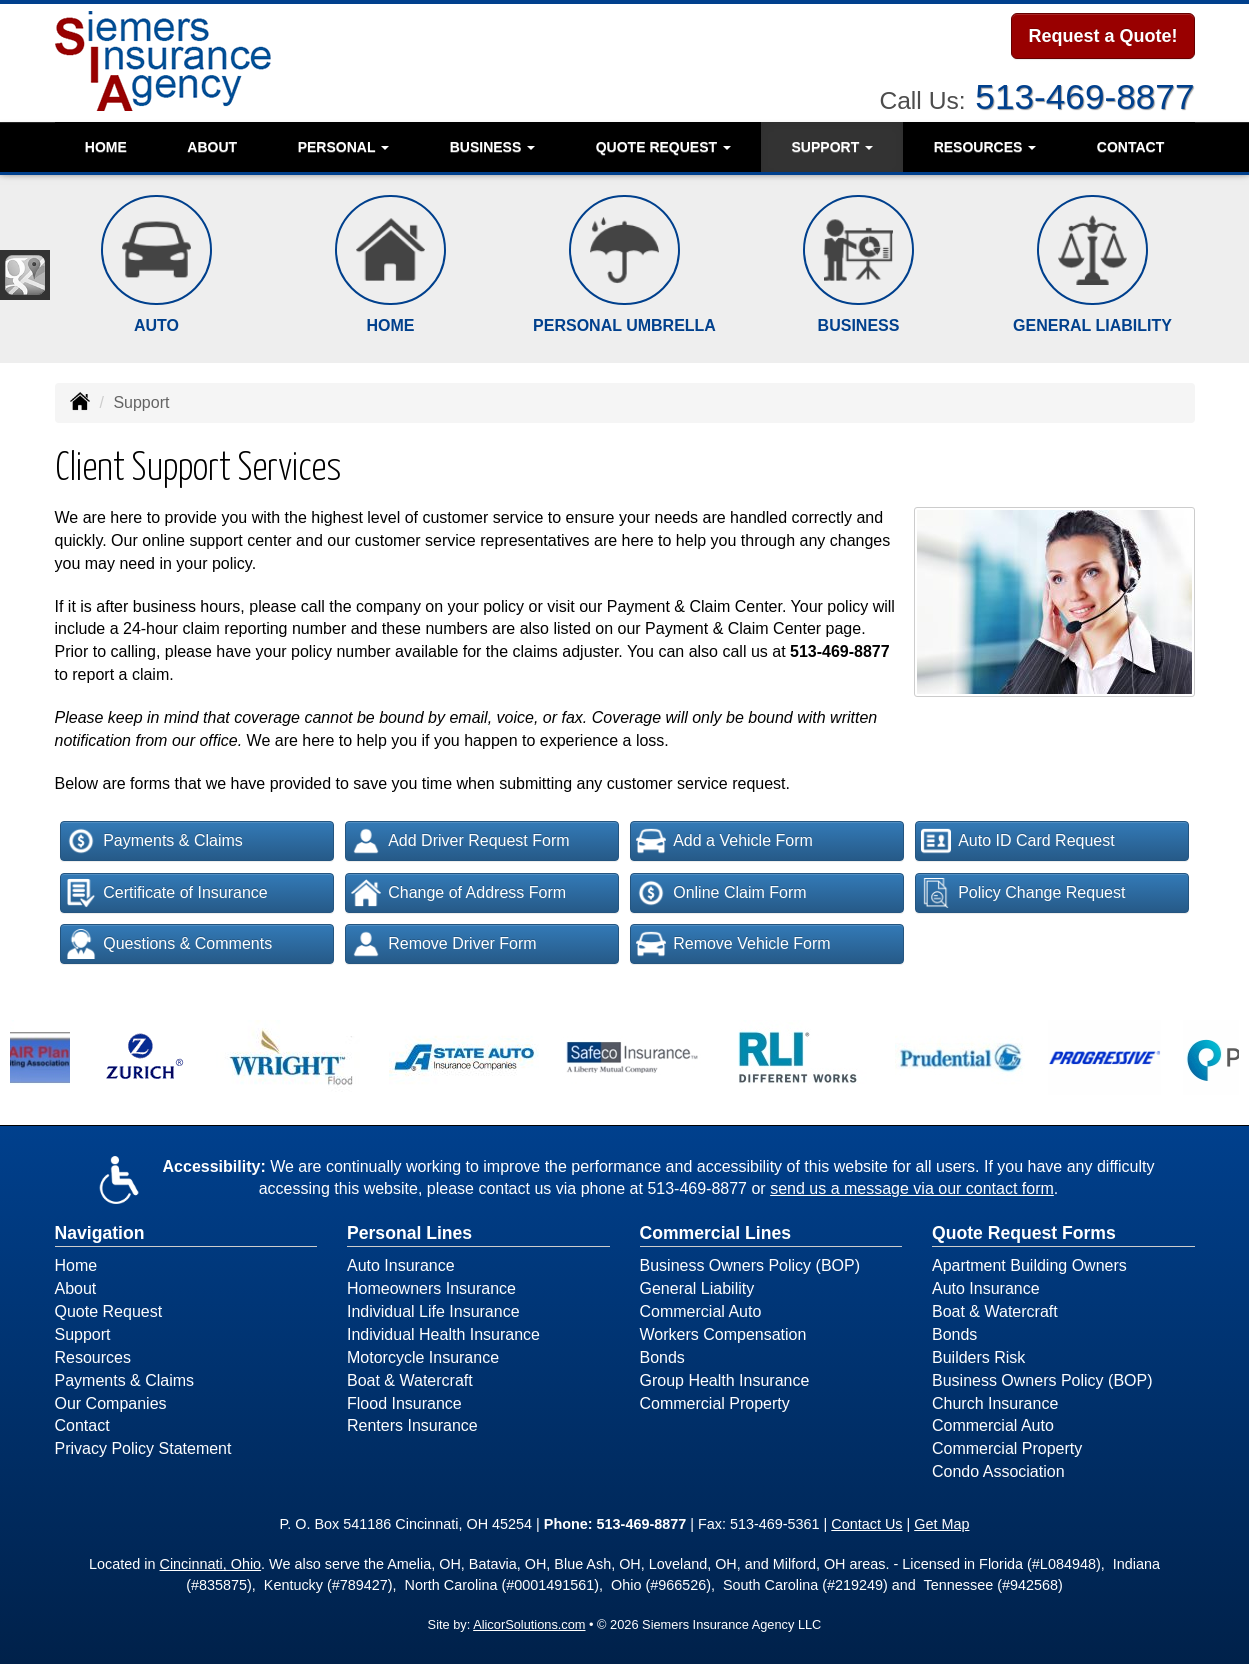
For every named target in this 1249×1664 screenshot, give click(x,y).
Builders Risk (978, 1357)
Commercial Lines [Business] (716, 1233)
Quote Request (109, 1311)
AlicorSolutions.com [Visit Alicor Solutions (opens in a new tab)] (529, 1624)
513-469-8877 (1084, 94)
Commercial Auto (701, 1311)
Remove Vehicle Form (733, 944)
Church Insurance (995, 1403)
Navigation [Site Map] (100, 1233)
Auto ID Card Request (1018, 841)
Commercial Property (715, 1403)
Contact (1130, 145)
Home (106, 145)
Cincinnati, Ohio (211, 1564)
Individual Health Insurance (443, 1334)
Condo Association (998, 1471)
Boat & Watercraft (410, 1380)
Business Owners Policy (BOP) (750, 1265)
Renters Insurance (412, 1425)
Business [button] (492, 145)
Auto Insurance (401, 1265)
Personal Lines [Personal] (409, 1233)
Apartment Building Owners (1029, 1265)
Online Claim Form (721, 893)
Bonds (662, 1357)
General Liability (697, 1288)
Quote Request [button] (663, 145)
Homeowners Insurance (431, 1288)
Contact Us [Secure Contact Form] (866, 1524)
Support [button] (833, 145)
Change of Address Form (458, 893)
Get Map (941, 1524)
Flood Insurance (404, 1403)
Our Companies (111, 1403)
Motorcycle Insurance (423, 1357)
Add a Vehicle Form (724, 841)
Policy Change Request (1023, 893)
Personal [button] (343, 145)
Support (83, 1334)
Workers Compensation (723, 1334)
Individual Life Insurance (433, 1311)
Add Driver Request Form (460, 841)
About (212, 145)
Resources (93, 1357)
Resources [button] (985, 145)
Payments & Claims (154, 841)
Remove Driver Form (443, 944)
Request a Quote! (1102, 37)
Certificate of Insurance (167, 893)
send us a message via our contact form (912, 1188)
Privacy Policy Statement (143, 1448)
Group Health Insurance (725, 1380)
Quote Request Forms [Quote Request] (1024, 1233)
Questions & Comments (169, 944)
